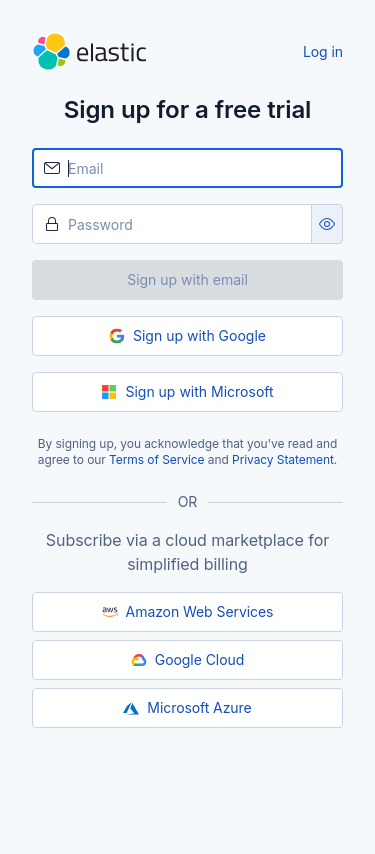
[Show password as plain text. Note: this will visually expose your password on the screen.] (327, 224)
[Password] (172, 224)
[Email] (187, 168)
